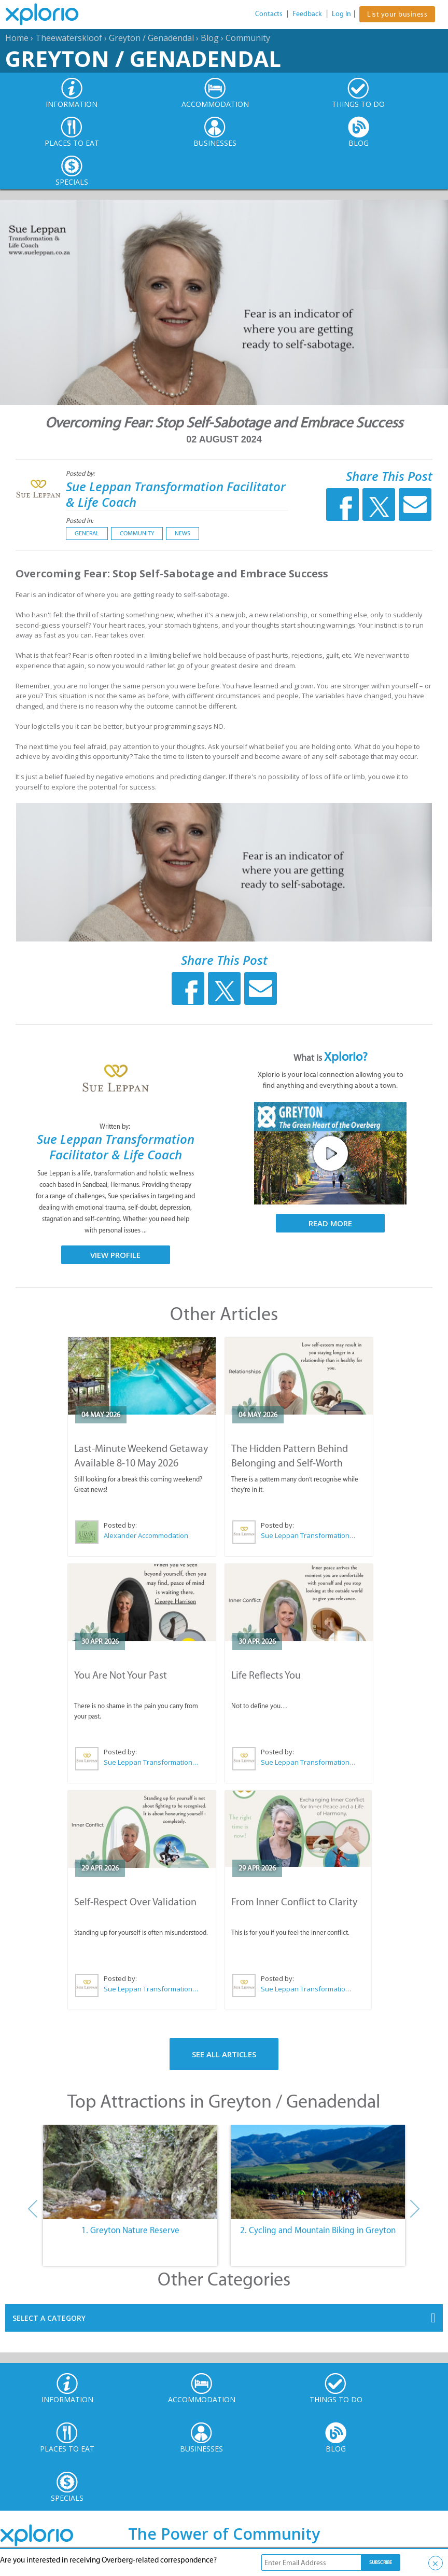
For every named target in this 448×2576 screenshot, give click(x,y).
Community (248, 38)
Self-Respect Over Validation (135, 1901)
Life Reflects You (266, 1675)
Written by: (116, 1126)
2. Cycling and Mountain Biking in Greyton (318, 2230)
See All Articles (224, 2054)
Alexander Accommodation (146, 1535)
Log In (341, 13)
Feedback (307, 13)
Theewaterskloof (68, 38)
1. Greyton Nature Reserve (130, 2230)
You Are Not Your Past (120, 1675)
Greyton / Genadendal (151, 38)
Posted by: (81, 473)
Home (17, 38)
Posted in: (79, 520)
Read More (330, 1223)
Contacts (269, 13)
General (87, 533)
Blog (210, 38)
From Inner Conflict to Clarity (294, 1901)
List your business (397, 14)
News (182, 533)
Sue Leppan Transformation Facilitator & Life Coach (176, 494)
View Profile (115, 1255)
